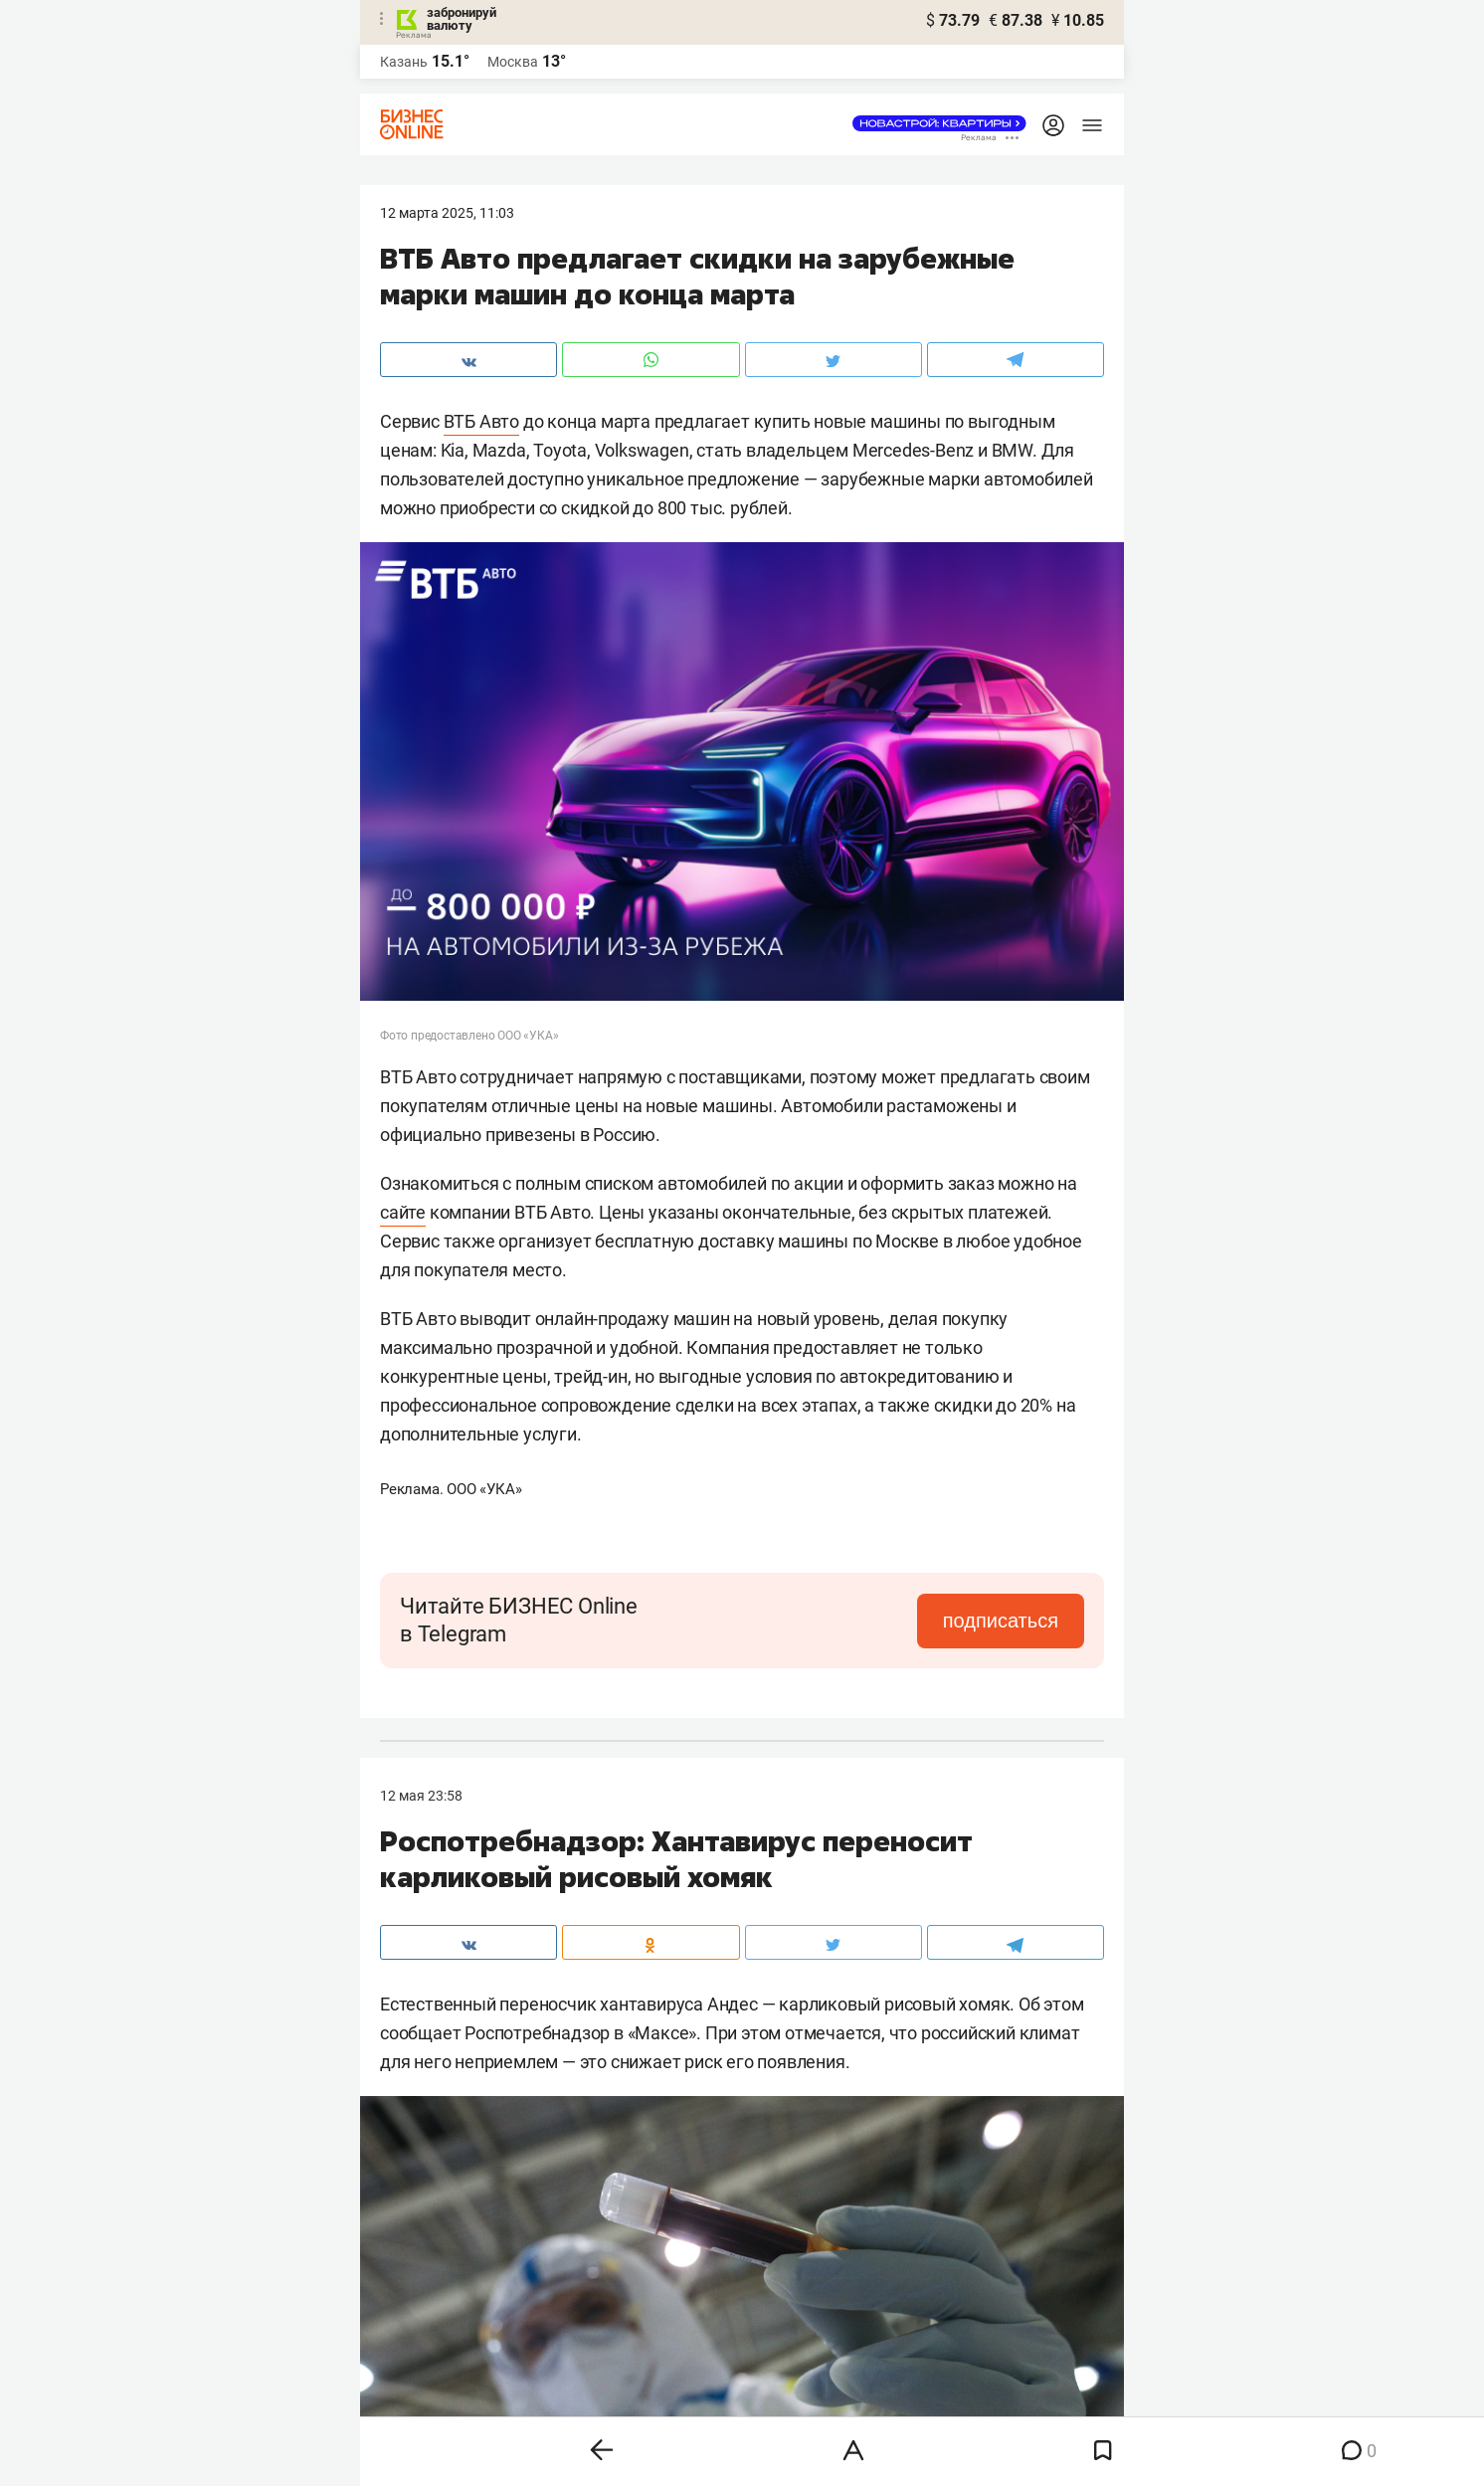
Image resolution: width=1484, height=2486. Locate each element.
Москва (512, 62)
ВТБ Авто (481, 421)
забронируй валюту (461, 19)
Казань (404, 62)
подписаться (1000, 1620)
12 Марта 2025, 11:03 (447, 213)
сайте (403, 1212)
